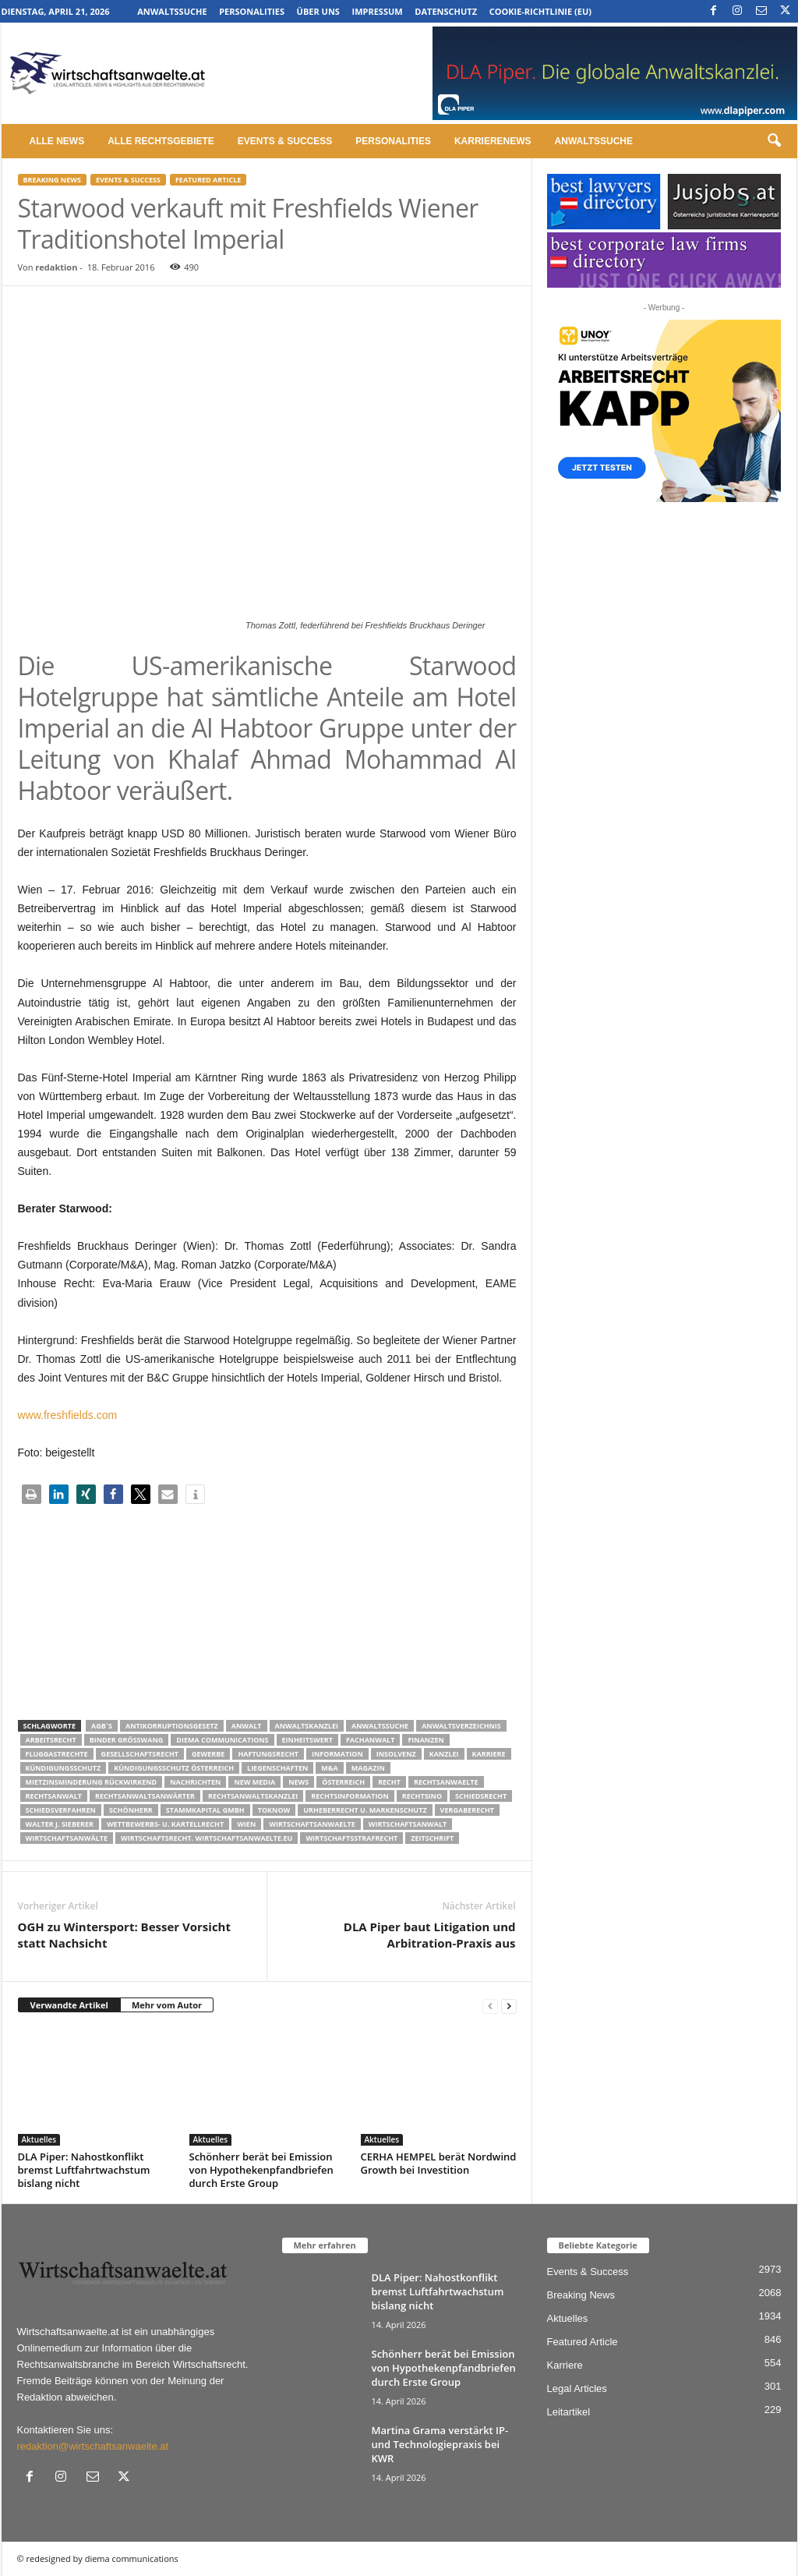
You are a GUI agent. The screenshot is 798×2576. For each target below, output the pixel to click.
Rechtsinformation (349, 1796)
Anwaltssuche (172, 11)
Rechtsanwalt (54, 1796)
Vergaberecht (467, 1810)
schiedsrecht (481, 1796)
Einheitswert (307, 1740)
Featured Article (208, 180)
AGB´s (101, 1726)
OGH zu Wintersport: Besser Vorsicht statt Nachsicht (124, 1935)
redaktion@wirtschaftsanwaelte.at (93, 2446)
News (298, 1782)
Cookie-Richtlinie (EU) (540, 11)
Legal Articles (577, 2388)
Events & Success (285, 141)
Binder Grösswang (127, 1740)
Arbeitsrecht (51, 1740)
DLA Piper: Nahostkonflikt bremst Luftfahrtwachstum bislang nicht (84, 2170)
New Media (254, 1782)
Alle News (57, 141)
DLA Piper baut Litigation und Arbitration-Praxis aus (430, 1935)
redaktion (56, 267)
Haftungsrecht (268, 1754)
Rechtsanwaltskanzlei (253, 1796)
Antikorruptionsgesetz (171, 1726)
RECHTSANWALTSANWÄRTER (145, 1796)
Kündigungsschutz (63, 1768)
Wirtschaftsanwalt (408, 1824)
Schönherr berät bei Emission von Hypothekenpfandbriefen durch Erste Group (261, 2170)
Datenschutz (446, 11)
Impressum (377, 11)
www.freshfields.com (68, 1415)
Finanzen (425, 1740)
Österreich (343, 1782)
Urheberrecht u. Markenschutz (364, 1810)
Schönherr (131, 1810)
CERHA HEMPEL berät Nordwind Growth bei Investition (439, 2163)
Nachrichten (195, 1782)
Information (337, 1754)
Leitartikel (569, 2412)
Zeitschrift (432, 1838)
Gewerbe (208, 1754)
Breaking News (52, 180)
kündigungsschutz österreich (174, 1768)
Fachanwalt (370, 1740)
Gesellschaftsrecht (139, 1754)
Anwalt (246, 1726)
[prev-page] (490, 2005)
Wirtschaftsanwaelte (312, 1824)
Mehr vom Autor (167, 2005)
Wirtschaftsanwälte (67, 1838)
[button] (774, 141)
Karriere (489, 1754)
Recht (389, 1782)
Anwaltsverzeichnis (461, 1726)
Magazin (368, 1768)
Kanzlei (444, 1754)
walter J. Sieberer (60, 1824)
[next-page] (509, 2005)
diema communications (222, 1740)
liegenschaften (277, 1768)
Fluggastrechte (57, 1754)
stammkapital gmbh (205, 1810)
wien (246, 1824)
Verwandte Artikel (69, 2005)
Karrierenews (492, 141)
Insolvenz (396, 1754)
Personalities (251, 11)
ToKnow (274, 1810)
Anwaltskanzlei (307, 1726)
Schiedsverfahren (61, 1810)
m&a (329, 1768)
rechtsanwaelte (446, 1782)
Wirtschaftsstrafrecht (351, 1838)
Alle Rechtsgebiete (161, 141)
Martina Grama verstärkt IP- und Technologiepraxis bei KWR (440, 2444)
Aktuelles (39, 2139)
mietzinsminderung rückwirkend (91, 1782)
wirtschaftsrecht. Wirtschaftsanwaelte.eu (206, 1838)
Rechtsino (422, 1796)
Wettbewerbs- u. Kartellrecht (165, 1824)
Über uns (318, 11)
